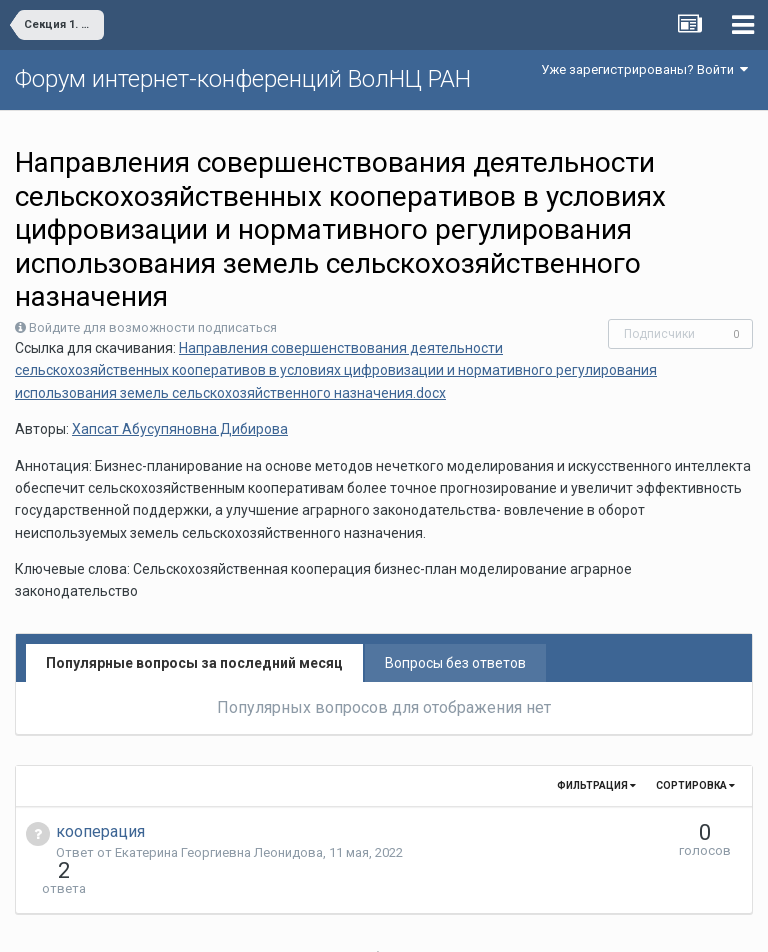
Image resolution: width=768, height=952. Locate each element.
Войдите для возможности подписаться (153, 327)
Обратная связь (415, 922)
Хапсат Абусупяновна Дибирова (180, 429)
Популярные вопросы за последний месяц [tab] (194, 663)
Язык (322, 922)
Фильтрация (596, 785)
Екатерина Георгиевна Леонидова (219, 852)
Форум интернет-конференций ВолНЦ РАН (243, 79)
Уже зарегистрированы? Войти (644, 69)
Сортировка (695, 785)
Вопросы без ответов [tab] (455, 663)
